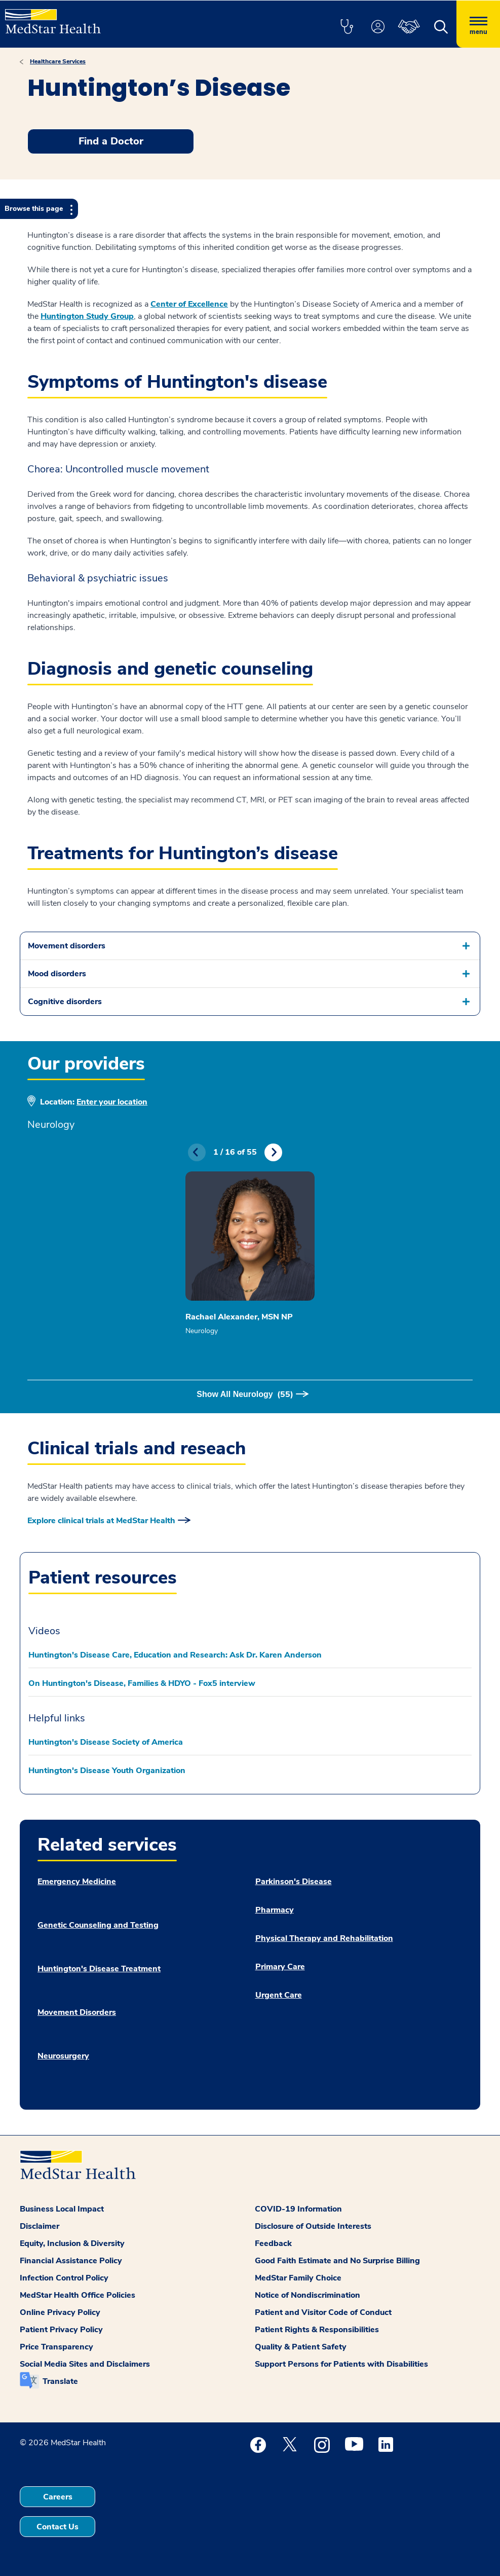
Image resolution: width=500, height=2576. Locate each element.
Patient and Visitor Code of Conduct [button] (323, 2312)
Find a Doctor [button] (111, 141)
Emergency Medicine (76, 1881)
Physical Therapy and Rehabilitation (324, 1938)
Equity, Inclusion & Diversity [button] (72, 2243)
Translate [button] (60, 2381)
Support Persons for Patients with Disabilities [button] (341, 2364)
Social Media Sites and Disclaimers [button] (85, 2364)
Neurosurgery (63, 2056)
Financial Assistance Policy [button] (71, 2260)
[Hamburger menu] (478, 24)
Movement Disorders (76, 2012)
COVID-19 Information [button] (298, 2209)
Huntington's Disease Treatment (99, 1969)
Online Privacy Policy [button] (60, 2312)
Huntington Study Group (87, 316)
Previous (197, 1152)
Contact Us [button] (57, 2526)
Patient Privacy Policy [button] (61, 2329)
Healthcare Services (58, 61)
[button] (346, 27)
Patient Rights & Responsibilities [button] (317, 2329)
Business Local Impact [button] (62, 2209)
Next (273, 1152)
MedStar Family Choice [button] (298, 2278)
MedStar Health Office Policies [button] (77, 2295)
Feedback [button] (273, 2243)
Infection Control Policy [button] (64, 2278)
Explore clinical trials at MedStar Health (101, 1521)
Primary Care (280, 1967)
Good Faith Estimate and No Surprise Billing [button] (337, 2260)
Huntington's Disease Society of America (105, 1742)
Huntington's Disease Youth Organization (106, 1770)
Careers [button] (57, 2497)
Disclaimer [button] (39, 2226)
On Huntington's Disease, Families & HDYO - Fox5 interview (141, 1683)
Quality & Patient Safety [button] (301, 2346)
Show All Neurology (245, 1394)
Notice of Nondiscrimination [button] (307, 2295)
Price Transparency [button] (56, 2346)
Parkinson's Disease (293, 1881)
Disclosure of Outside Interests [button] (313, 2226)
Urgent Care (278, 1995)
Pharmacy (274, 1910)
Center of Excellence (189, 304)
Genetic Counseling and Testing (98, 1925)
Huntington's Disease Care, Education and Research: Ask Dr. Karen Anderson (175, 1655)
